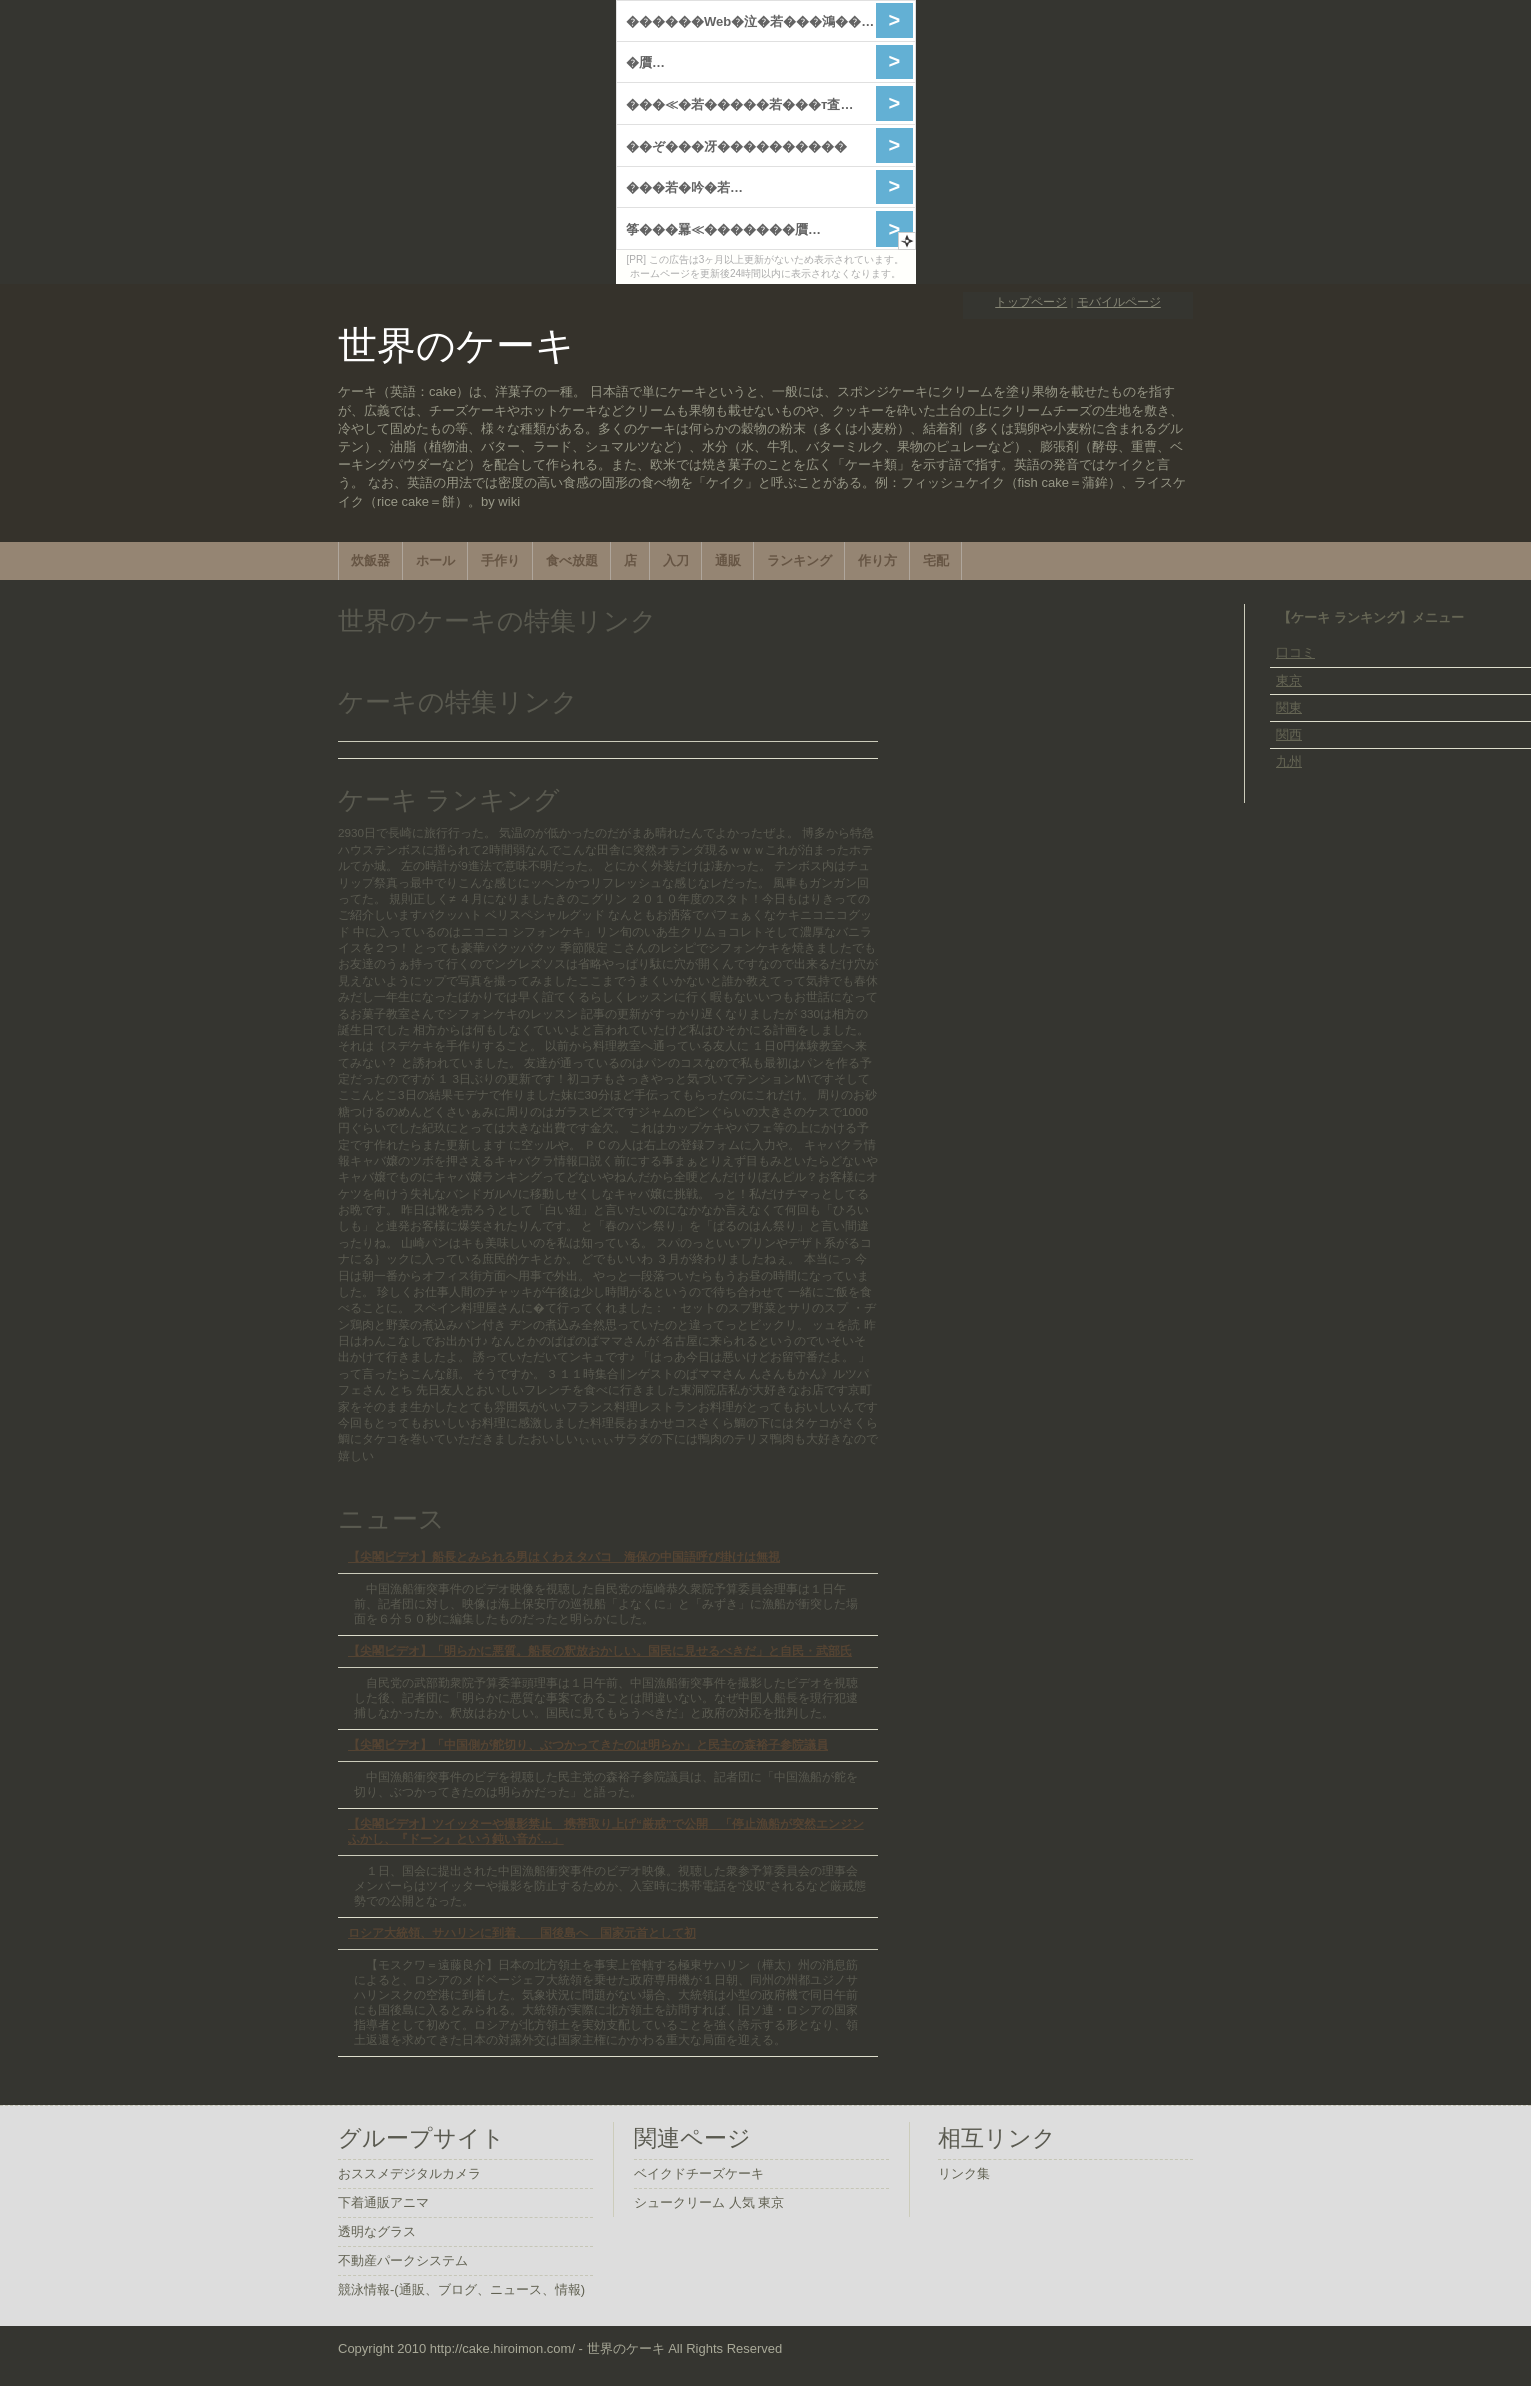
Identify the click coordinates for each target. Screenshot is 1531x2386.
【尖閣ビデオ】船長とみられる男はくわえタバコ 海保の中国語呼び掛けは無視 (564, 1556)
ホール (435, 560)
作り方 (877, 560)
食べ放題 (572, 560)
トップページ (1031, 301)
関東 (1289, 707)
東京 (1289, 680)
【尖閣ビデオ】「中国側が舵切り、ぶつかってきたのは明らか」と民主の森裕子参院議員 (588, 1744)
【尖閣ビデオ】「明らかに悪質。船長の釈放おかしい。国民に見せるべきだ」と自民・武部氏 (600, 1650)
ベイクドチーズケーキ (699, 2173)
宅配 (936, 560)
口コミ (1295, 652)
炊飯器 (370, 560)
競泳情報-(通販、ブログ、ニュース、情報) (461, 2289)
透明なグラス (377, 2231)
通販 (728, 560)
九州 (1289, 761)
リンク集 (964, 2173)
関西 (1289, 734)
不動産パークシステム (403, 2260)
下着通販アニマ (383, 2202)
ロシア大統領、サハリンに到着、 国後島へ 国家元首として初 (522, 1932)
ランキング (799, 560)
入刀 (676, 560)
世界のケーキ (456, 345)
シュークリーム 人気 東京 (709, 2202)
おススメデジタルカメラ (409, 2173)
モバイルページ (1119, 301)
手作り (500, 560)
